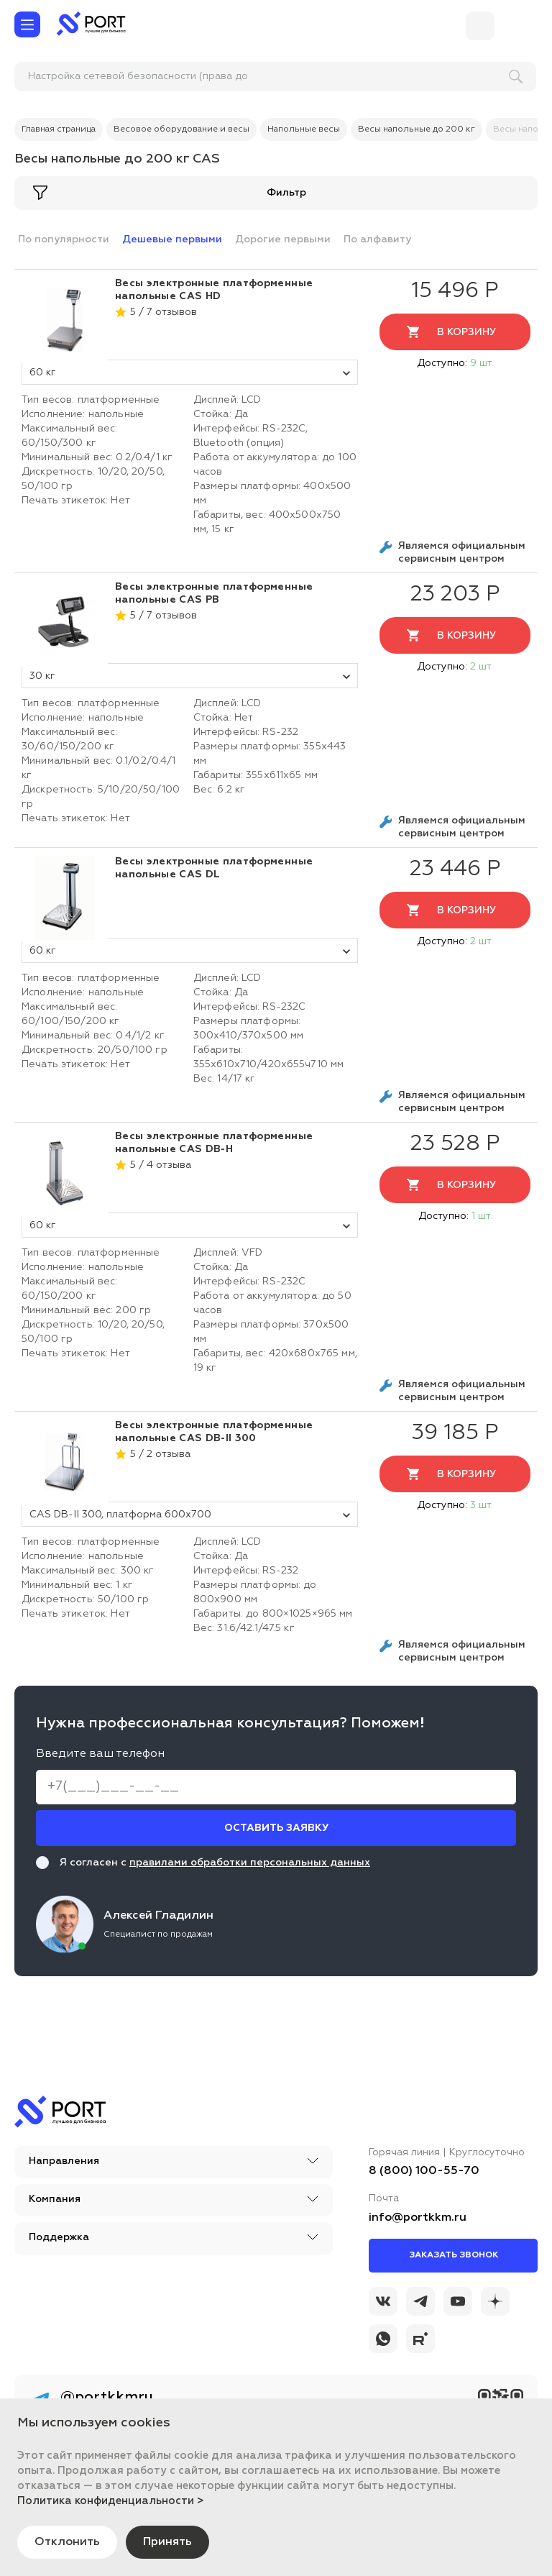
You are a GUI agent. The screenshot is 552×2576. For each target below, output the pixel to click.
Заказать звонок (453, 2255)
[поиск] (108, 76)
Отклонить (67, 2542)
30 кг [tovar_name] (189, 676)
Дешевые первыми (172, 239)
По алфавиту (377, 239)
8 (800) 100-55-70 (424, 2171)
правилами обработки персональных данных (249, 1863)
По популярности (63, 239)
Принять (167, 2542)
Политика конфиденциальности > (110, 2500)
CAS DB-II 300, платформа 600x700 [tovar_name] (189, 1514)
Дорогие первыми (283, 239)
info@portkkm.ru (417, 2218)
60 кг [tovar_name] (189, 372)
